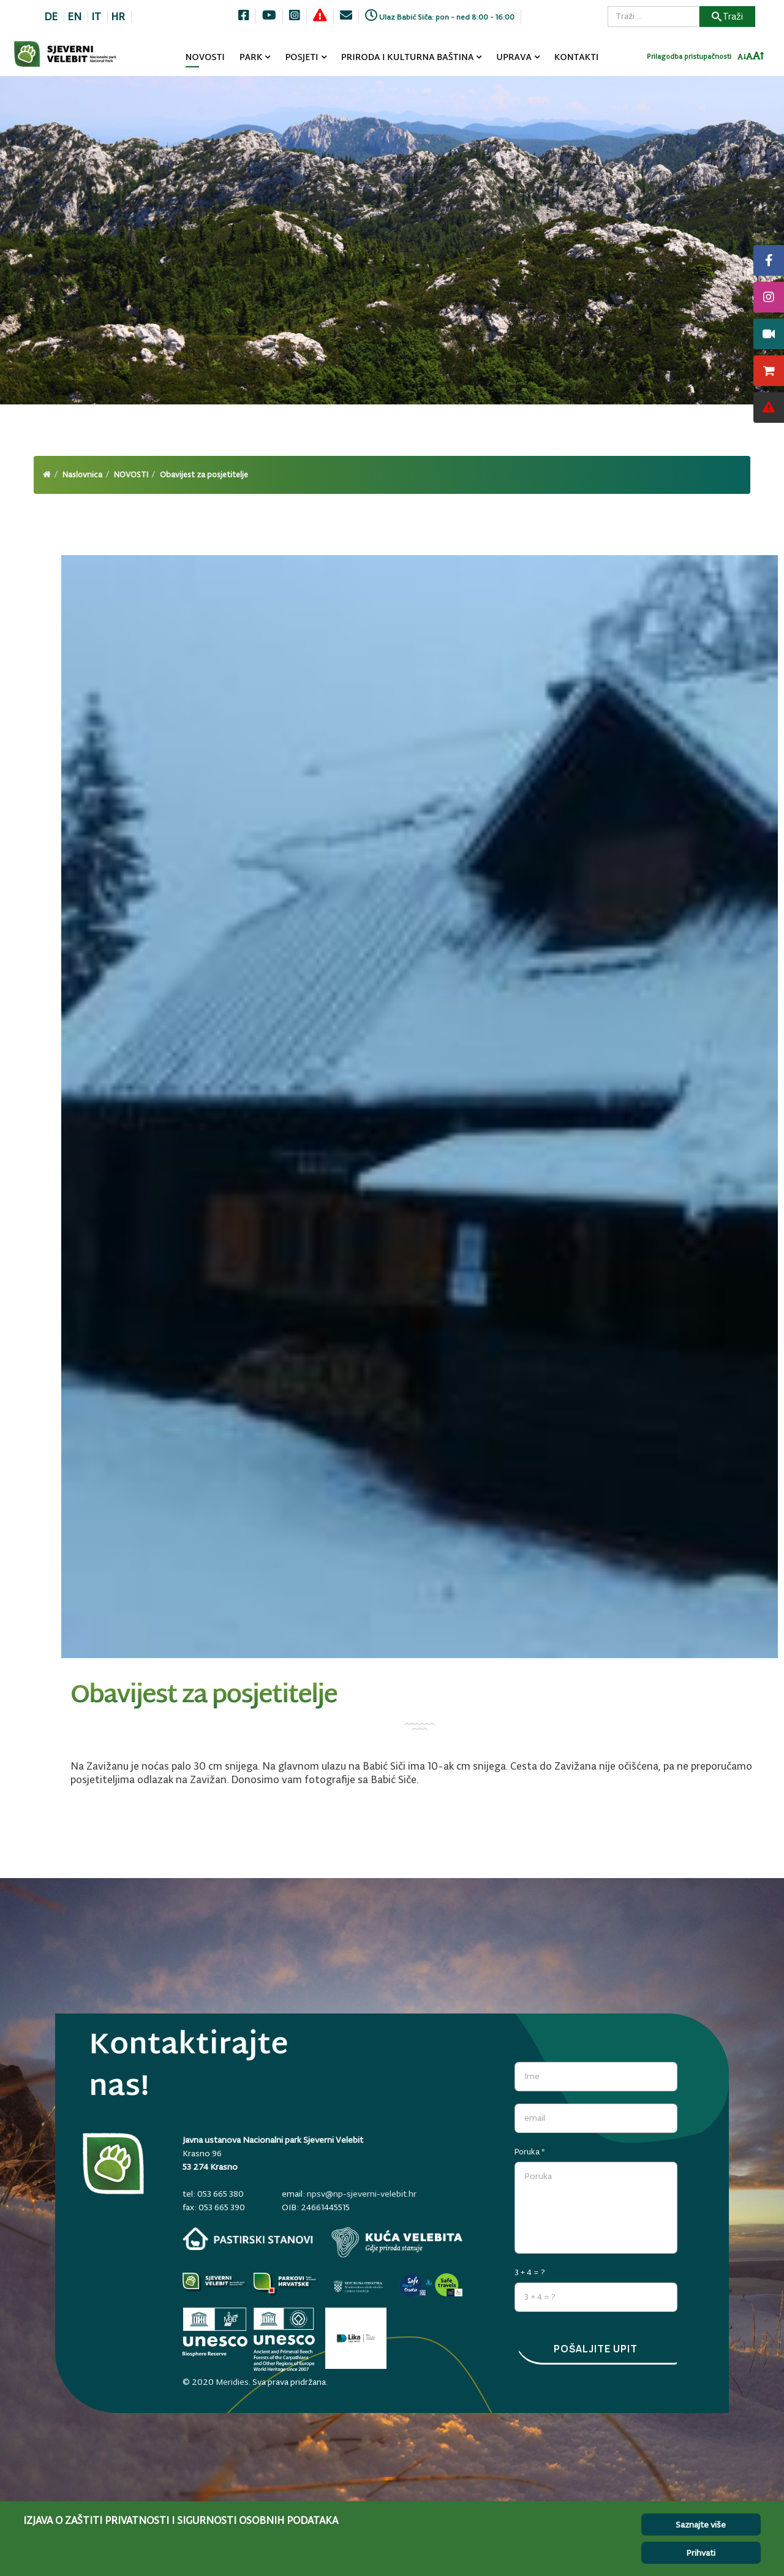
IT (96, 16)
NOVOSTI (205, 58)
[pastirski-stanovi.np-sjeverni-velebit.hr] (248, 2238)
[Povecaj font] (758, 58)
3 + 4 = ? (529, 2270)
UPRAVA (514, 58)
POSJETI (301, 58)
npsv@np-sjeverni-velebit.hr (362, 2193)
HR (118, 16)
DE (51, 16)
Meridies (232, 2379)
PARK (251, 58)
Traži (727, 16)
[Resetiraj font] (749, 58)
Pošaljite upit (596, 2349)
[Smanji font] (741, 59)
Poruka (529, 2149)
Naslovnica (82, 474)
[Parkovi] (215, 2284)
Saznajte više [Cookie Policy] (701, 2524)
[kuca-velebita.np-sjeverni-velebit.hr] (396, 2242)
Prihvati (700, 2552)
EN (74, 16)
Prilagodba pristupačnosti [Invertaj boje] (689, 58)
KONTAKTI (576, 58)
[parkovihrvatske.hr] (286, 2284)
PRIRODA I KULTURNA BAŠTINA (407, 58)
